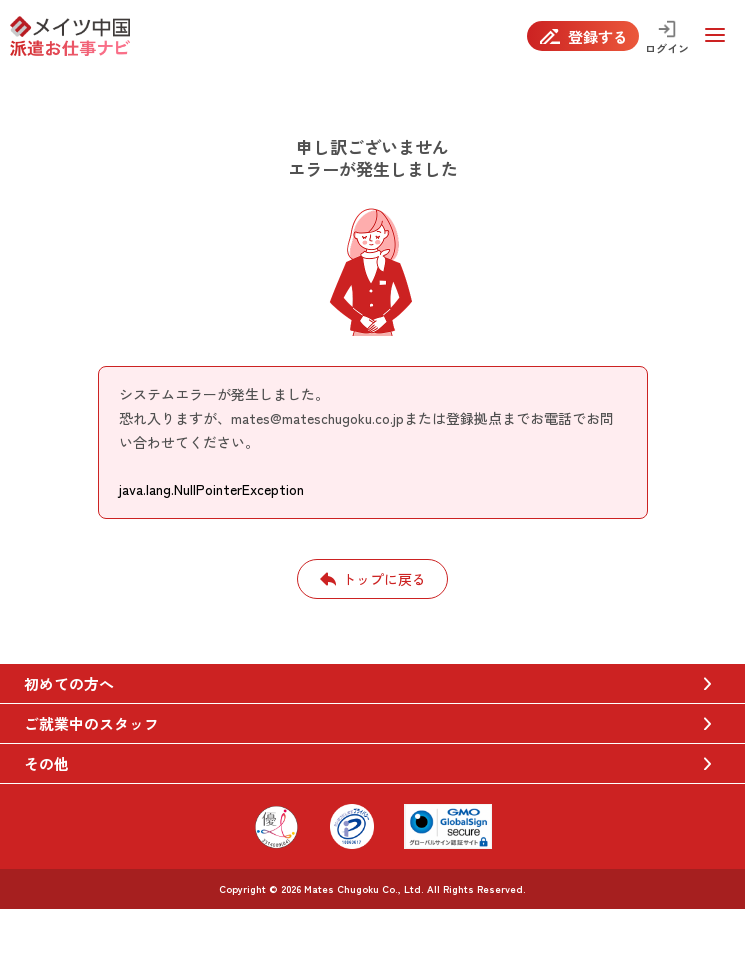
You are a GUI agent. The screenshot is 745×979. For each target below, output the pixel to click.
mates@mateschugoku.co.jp (317, 418)
